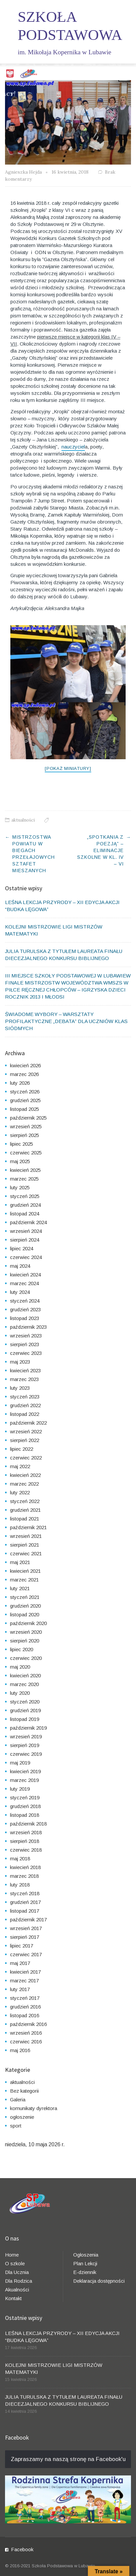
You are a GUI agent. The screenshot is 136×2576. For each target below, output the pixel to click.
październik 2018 (28, 1823)
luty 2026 (20, 1083)
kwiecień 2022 (25, 1475)
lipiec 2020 (21, 1649)
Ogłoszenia (85, 2255)
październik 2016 (28, 2024)
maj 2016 (20, 2050)
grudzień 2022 (25, 1405)
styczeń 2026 (24, 1091)
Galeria (17, 2099)
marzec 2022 (24, 1484)
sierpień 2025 (24, 1135)
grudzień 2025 (25, 1100)
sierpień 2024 (24, 1240)
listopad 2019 (24, 1719)
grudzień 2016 (25, 2007)
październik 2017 (28, 1919)
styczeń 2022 (24, 1501)
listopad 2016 (24, 2015)
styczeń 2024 (24, 1301)
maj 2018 (20, 1858)
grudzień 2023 (25, 1309)
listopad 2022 (24, 1414)
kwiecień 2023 (25, 1370)
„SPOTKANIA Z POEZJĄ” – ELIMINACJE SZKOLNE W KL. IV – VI (100, 850)
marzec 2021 (24, 1579)
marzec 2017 (24, 1980)
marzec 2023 (24, 1379)
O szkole (15, 2263)
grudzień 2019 (25, 1710)
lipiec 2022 (21, 1449)
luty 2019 (20, 1789)
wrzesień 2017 (26, 1928)
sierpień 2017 (24, 1937)
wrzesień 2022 (26, 1431)
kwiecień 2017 (25, 1972)
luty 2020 (20, 1693)
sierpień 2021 (24, 1545)
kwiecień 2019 (25, 1771)
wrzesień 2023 (26, 1335)
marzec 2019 (24, 1780)
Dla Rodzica (18, 2281)
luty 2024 (20, 1292)
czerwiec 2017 (26, 1954)
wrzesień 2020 (26, 1632)
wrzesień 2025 (26, 1126)
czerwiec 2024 (26, 1257)
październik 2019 (28, 1728)
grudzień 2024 (25, 1205)
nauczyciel (73, 447)
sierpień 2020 (24, 1640)
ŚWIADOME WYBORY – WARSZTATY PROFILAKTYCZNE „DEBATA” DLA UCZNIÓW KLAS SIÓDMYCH (66, 1021)
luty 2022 (20, 1492)
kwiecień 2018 (25, 1867)
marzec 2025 (24, 1179)
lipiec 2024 (21, 1248)
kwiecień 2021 (25, 1571)
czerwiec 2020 (26, 1658)
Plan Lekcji (85, 2263)
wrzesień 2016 (26, 2033)
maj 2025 (20, 1161)
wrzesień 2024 (26, 1231)
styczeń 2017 (24, 1998)
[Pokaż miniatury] (68, 768)
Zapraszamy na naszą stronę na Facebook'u (68, 2459)
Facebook (22, 2549)
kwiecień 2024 (25, 1274)
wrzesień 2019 (26, 1736)
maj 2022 (20, 1466)
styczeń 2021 (24, 1597)
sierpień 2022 (24, 1440)
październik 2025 (28, 1118)
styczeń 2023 (24, 1396)
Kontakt (13, 2298)
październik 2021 (28, 1527)
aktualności (23, 820)
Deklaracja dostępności (99, 2281)
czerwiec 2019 (26, 1754)
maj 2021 (20, 1562)
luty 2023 (20, 1388)
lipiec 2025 (21, 1144)
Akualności (17, 2289)
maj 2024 (20, 1266)
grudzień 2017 (25, 1902)
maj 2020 (20, 1667)
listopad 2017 (24, 1911)
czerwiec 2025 (26, 1152)
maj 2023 (20, 1362)
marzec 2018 (24, 1876)
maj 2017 (20, 1963)
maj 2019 (20, 1762)
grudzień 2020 (25, 1606)
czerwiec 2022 (26, 1457)
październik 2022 (28, 1423)
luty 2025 (20, 1187)
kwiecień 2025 (25, 1170)
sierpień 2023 (24, 1344)
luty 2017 (20, 1989)
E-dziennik (84, 2272)
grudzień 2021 (25, 1510)
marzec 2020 (24, 1684)
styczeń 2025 (24, 1196)
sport (15, 2126)
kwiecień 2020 (25, 1675)
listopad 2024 (24, 1213)
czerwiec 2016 (26, 2041)
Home (12, 2255)
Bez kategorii (24, 2091)
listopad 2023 (24, 1318)
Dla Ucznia (17, 2272)
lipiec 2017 (21, 1946)
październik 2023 (28, 1327)
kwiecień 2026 (25, 1065)
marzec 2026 (24, 1074)
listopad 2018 (24, 1815)
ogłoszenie (22, 2117)
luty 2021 (20, 1588)
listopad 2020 (24, 1614)
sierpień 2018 (24, 1841)
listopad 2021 (24, 1518)
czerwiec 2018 (26, 1850)
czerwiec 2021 (26, 1553)
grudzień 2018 (25, 1806)
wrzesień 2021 (26, 1536)
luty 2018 (20, 1885)
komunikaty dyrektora (33, 2108)
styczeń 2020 (24, 1701)
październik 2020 (28, 1623)
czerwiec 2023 (26, 1353)
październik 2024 (28, 1222)
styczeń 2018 (24, 1893)
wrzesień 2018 (26, 1832)
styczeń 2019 (24, 1797)
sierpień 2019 (24, 1745)
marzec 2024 (24, 1283)
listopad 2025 (24, 1109)
